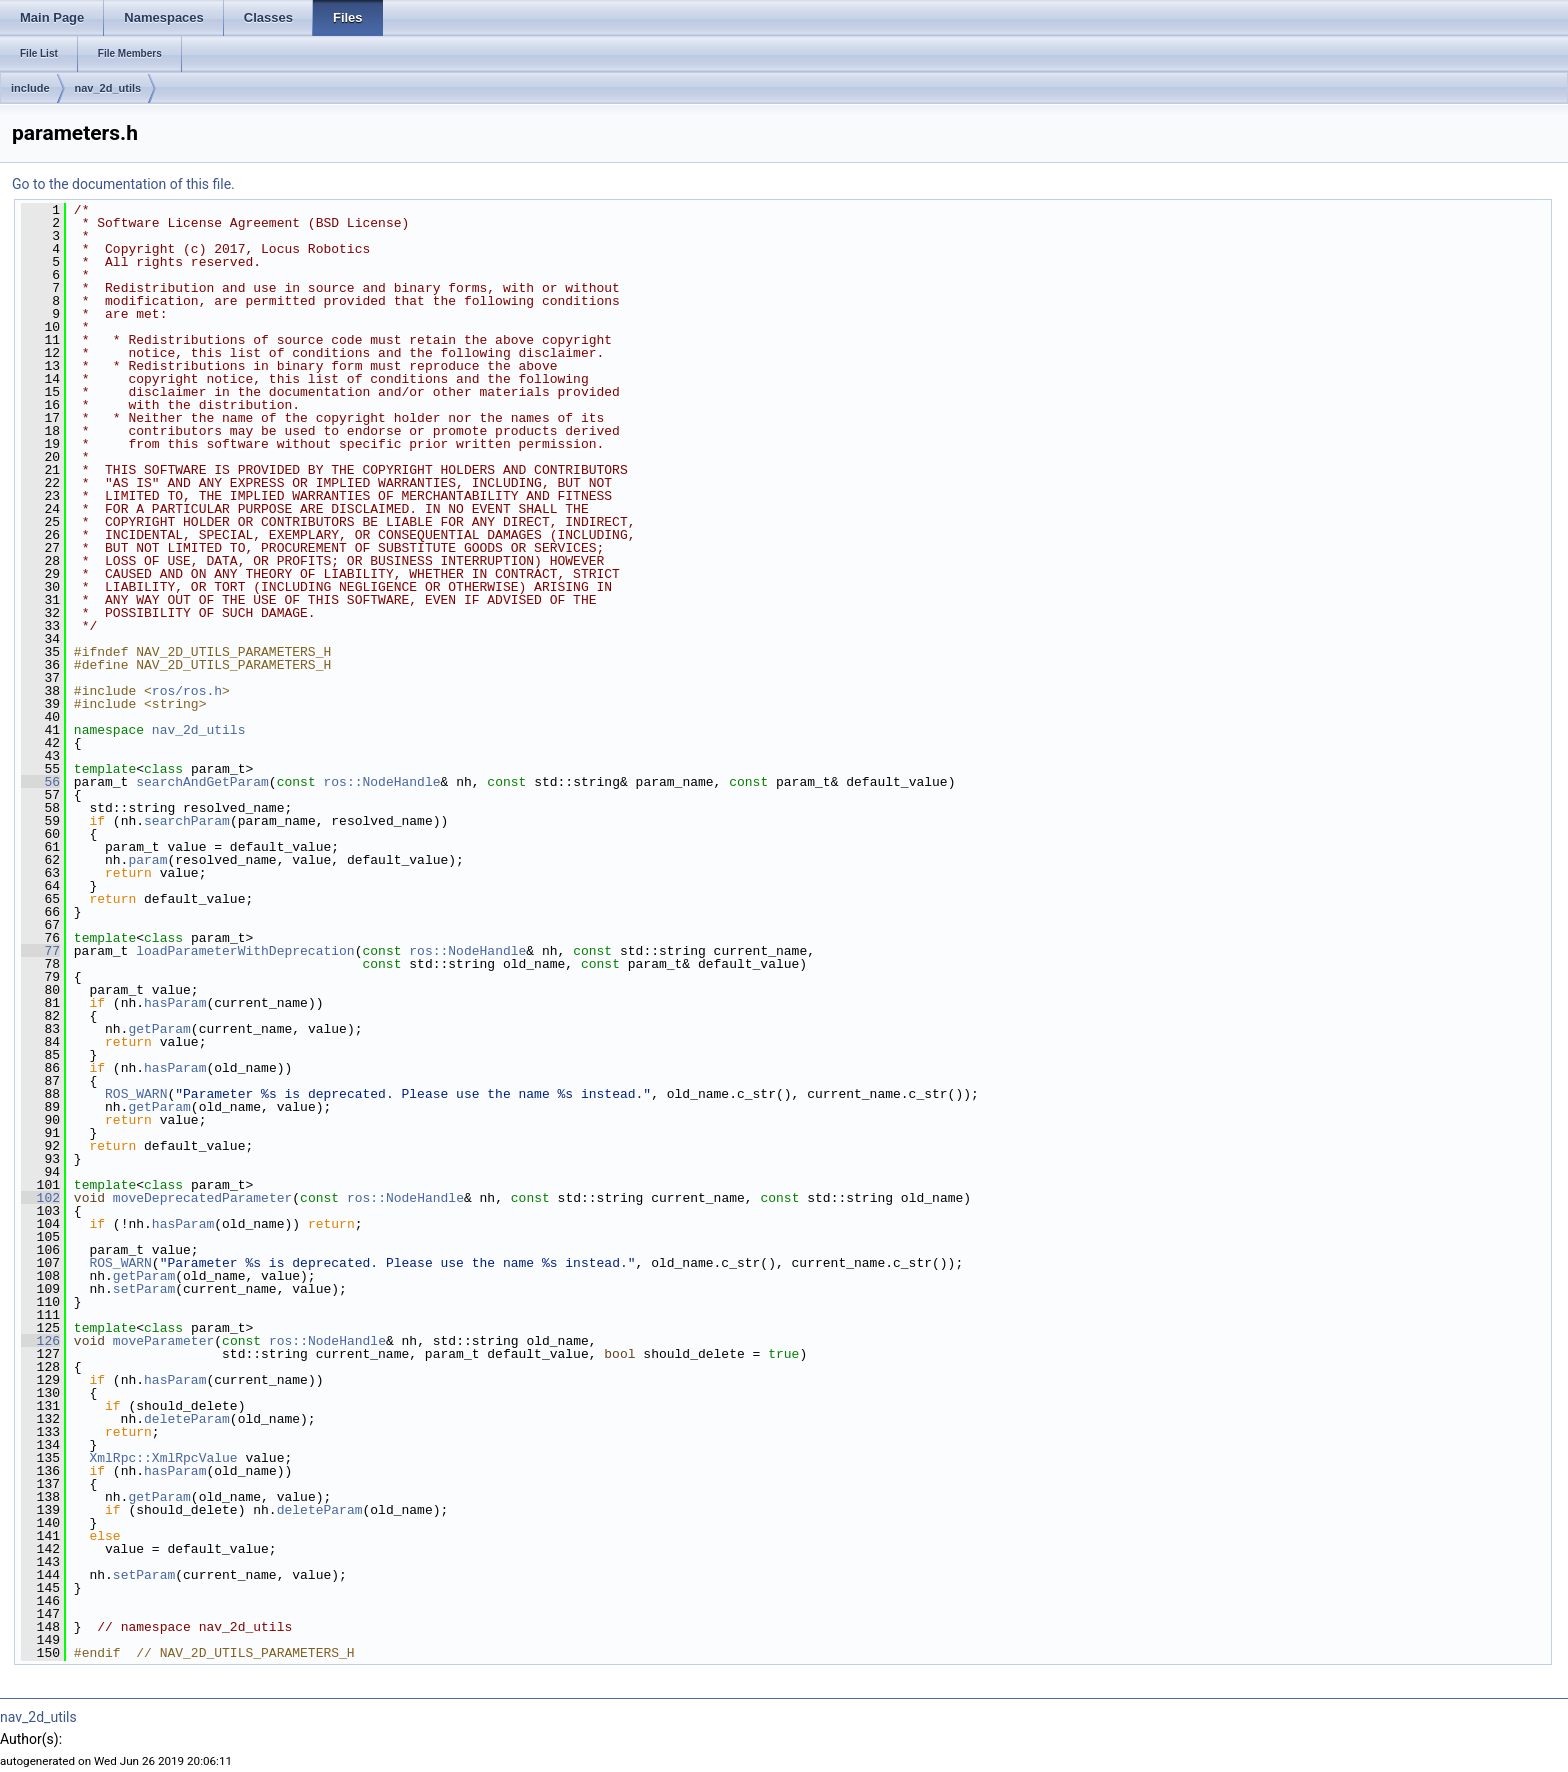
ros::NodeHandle (381, 782)
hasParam (175, 1003)
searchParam (187, 821)
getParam (159, 1029)
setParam (144, 1289)
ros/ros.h (187, 691)
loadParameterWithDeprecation (245, 951)
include (30, 88)
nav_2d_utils (108, 88)
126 (40, 1341)
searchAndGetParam (202, 782)
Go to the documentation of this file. (123, 184)
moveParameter (163, 1341)
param (147, 860)
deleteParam (187, 1419)
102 (40, 1198)
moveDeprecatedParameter (202, 1198)
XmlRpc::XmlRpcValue (163, 1458)
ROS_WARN (136, 1094)
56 (40, 782)
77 (40, 951)
